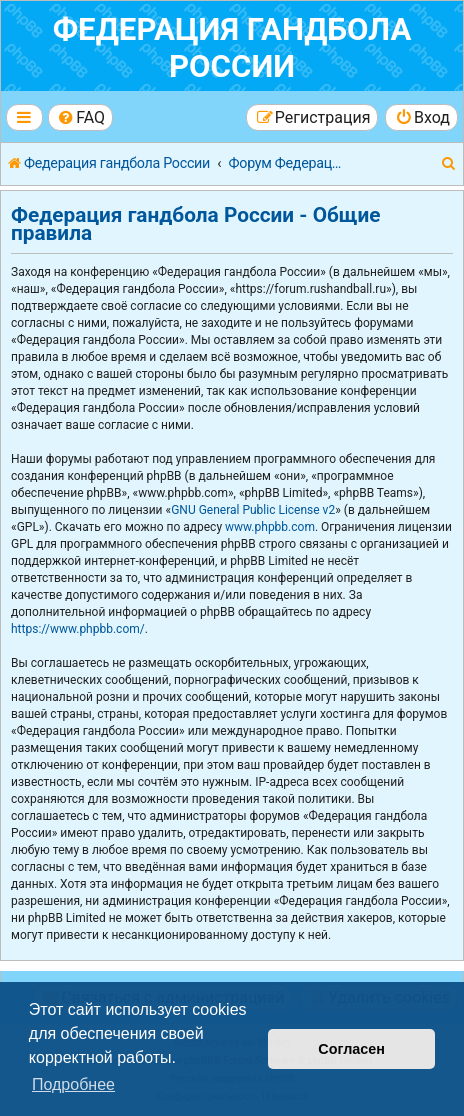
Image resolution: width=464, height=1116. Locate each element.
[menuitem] (80, 117)
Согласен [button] (351, 1049)
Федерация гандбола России (232, 48)
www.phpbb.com (270, 527)
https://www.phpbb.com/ (78, 629)
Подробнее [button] (73, 1084)
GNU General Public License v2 (253, 510)
